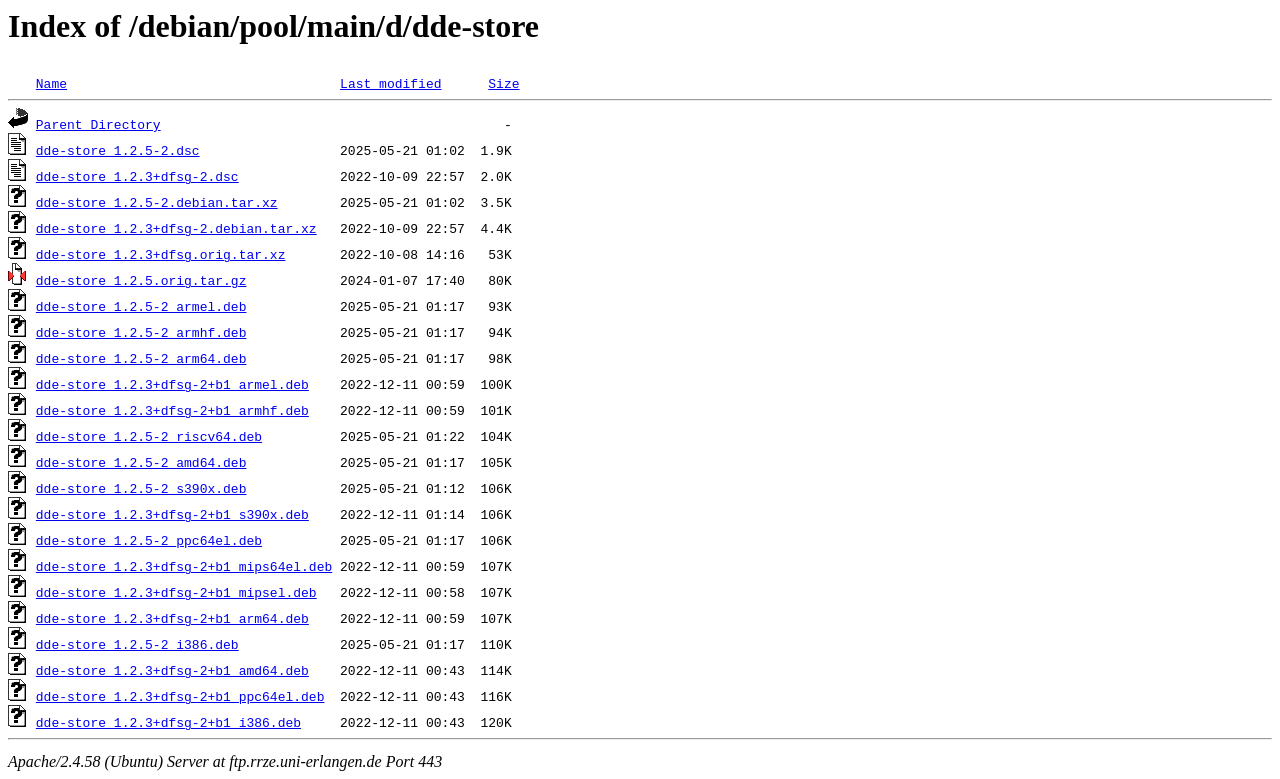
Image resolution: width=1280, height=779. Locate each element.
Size (503, 83)
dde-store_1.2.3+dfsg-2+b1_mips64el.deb (184, 566)
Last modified (390, 83)
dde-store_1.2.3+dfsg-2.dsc (137, 176)
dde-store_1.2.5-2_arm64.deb (141, 358)
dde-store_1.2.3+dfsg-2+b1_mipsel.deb (176, 592)
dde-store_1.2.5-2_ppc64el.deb (149, 540)
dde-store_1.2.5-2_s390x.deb (141, 488)
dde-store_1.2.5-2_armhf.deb (141, 332)
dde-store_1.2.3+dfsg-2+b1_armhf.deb (172, 410)
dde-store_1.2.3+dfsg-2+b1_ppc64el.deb (180, 696)
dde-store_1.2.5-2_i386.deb (137, 644)
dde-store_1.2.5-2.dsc (118, 150)
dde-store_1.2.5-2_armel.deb (141, 306)
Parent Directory (98, 124)
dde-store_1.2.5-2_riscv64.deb (149, 436)
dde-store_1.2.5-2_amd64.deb (141, 462)
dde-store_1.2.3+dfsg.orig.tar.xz (161, 254)
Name (51, 83)
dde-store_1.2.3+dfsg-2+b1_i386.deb (168, 722)
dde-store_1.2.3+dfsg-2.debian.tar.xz (176, 228)
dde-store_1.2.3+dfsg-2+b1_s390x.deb (172, 514)
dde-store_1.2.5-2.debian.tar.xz (157, 202)
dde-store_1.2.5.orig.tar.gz (141, 280)
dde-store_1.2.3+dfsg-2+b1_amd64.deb (172, 670)
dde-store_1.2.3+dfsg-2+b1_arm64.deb (172, 618)
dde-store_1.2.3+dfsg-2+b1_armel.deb (172, 384)
